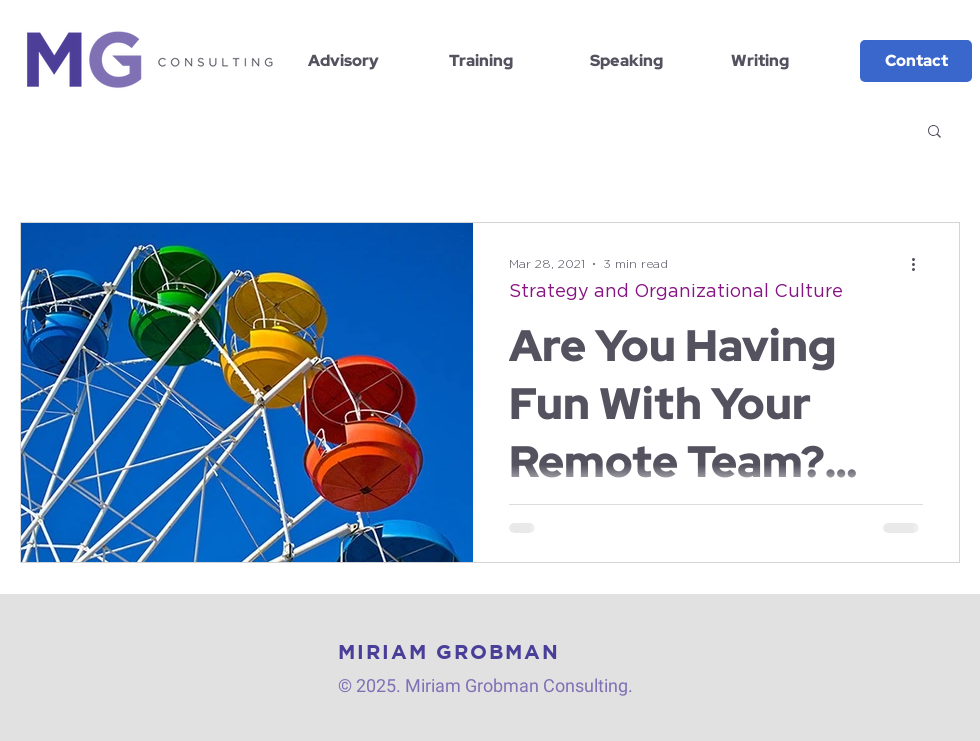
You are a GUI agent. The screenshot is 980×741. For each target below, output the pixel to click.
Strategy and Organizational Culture (676, 292)
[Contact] (916, 61)
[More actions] (920, 264)
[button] (934, 132)
